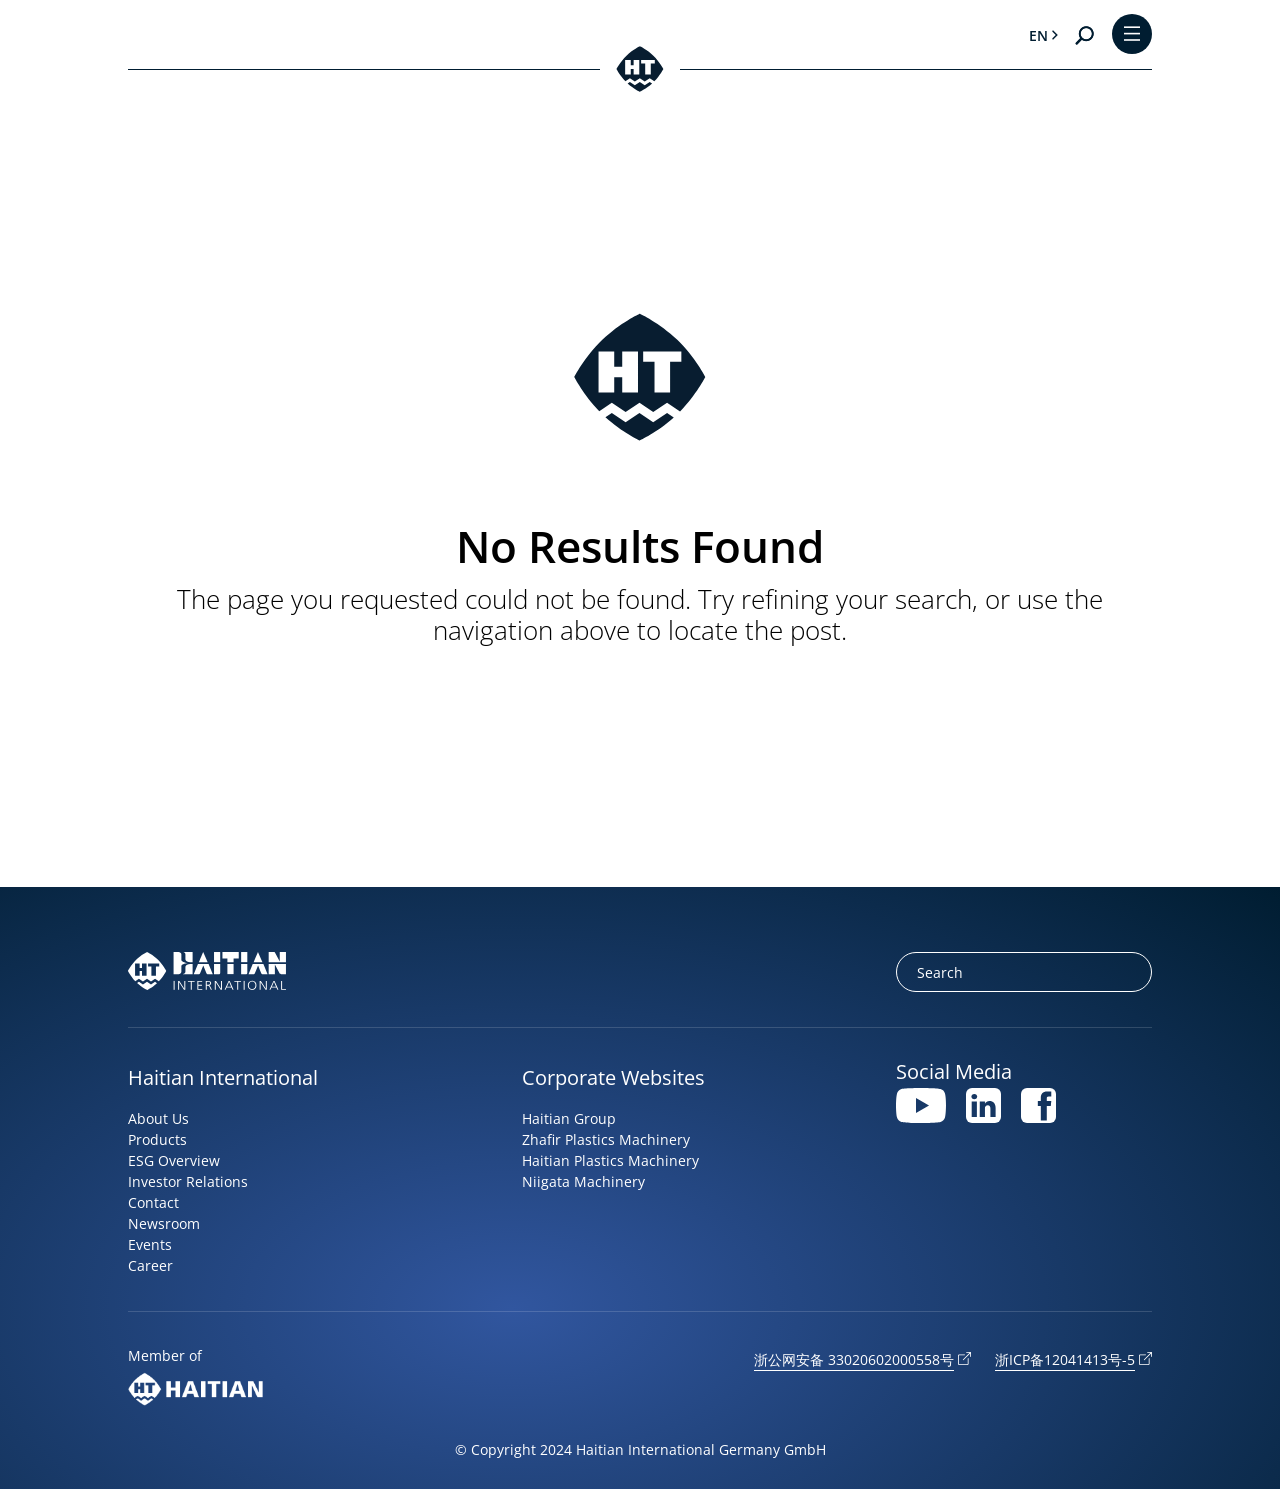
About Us (158, 1118)
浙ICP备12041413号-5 (1065, 1359)
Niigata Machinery (583, 1181)
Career (150, 1265)
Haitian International (223, 1077)
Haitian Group (569, 1118)
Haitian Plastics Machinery (610, 1160)
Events (150, 1244)
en (1038, 35)
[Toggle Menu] (1132, 35)
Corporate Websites (613, 1077)
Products (157, 1139)
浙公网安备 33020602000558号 (854, 1359)
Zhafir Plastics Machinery (606, 1139)
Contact (153, 1202)
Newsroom (164, 1223)
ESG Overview (174, 1160)
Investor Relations (188, 1181)
